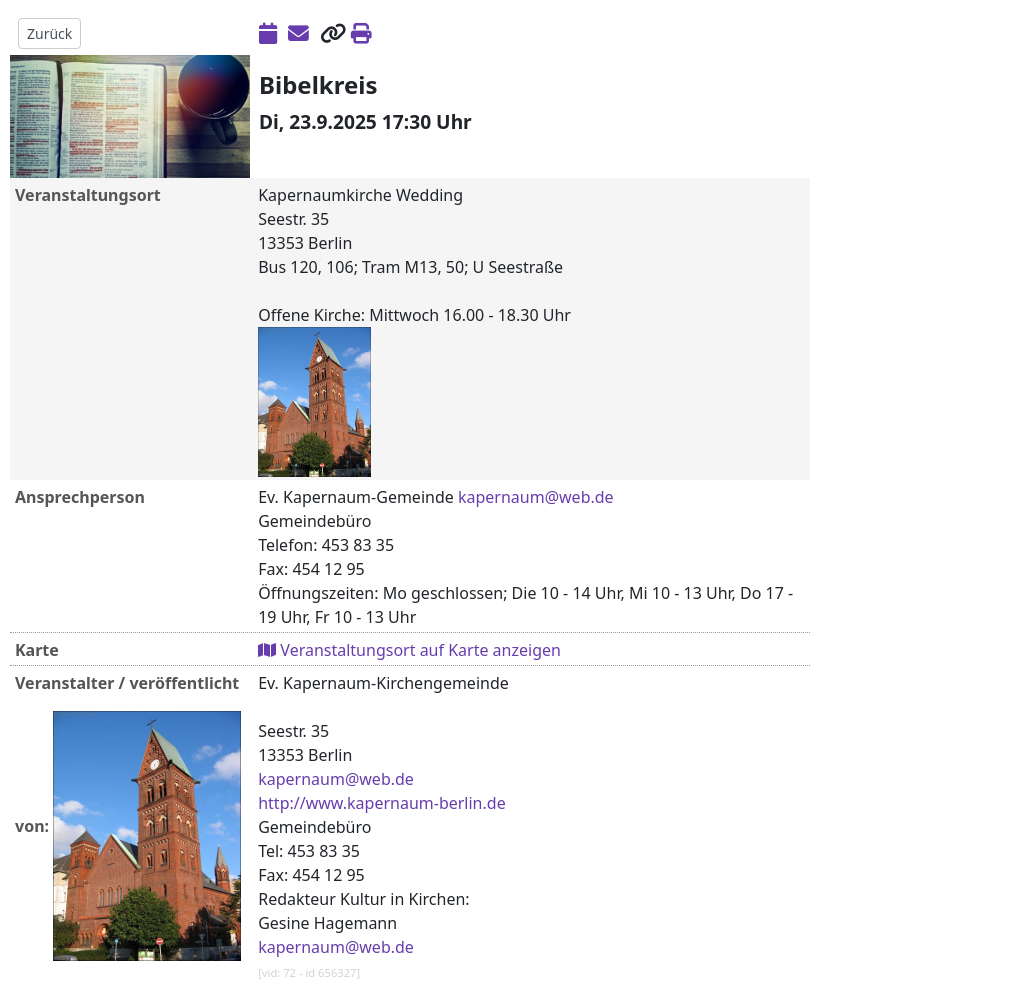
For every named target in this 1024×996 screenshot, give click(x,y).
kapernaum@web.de (536, 497)
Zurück (49, 33)
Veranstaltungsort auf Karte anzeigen (409, 650)
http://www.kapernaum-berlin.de (381, 803)
